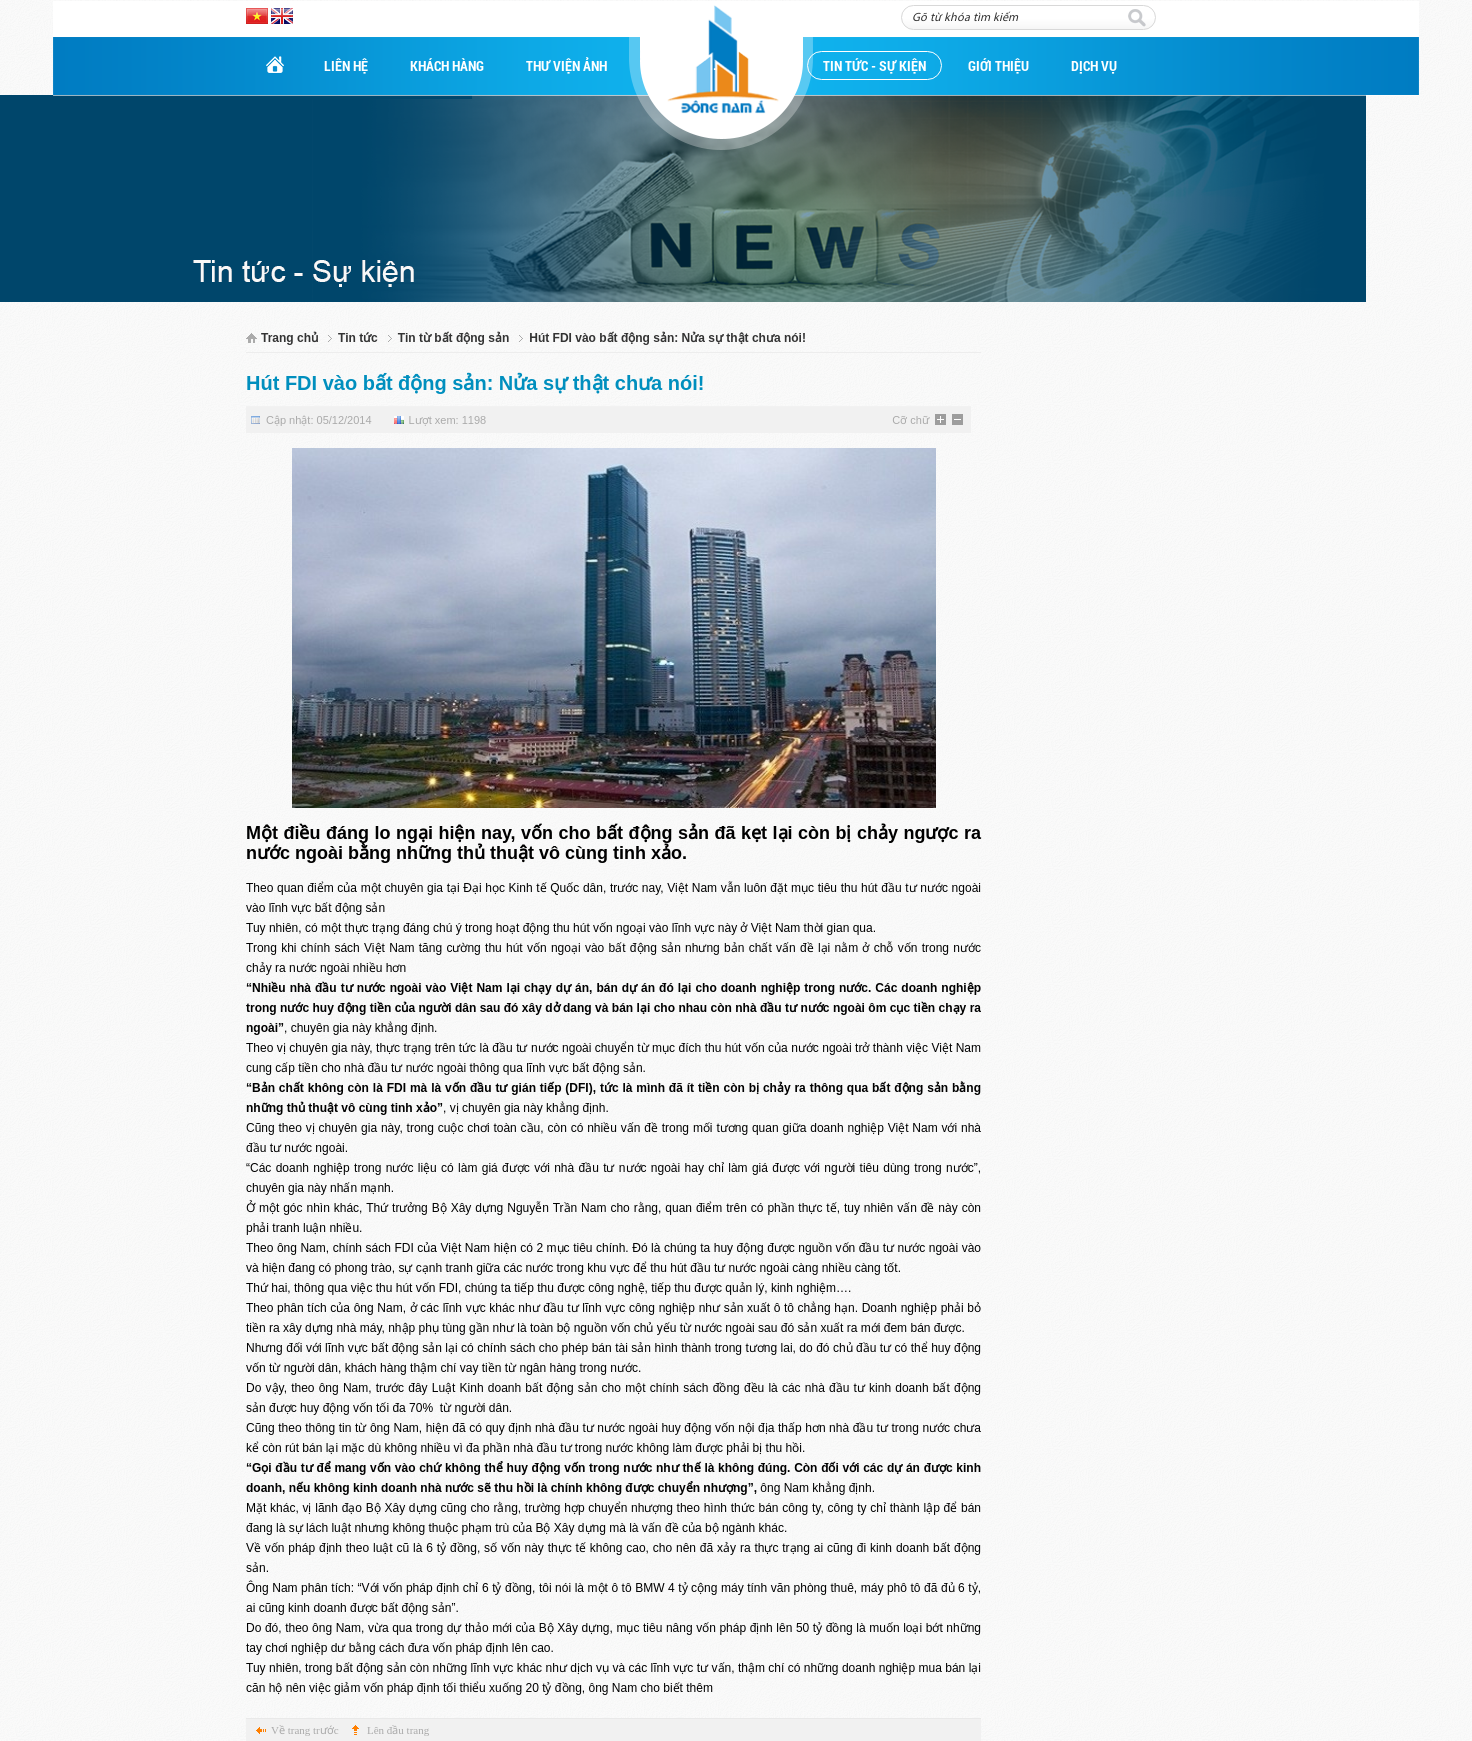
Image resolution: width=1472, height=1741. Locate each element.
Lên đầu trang (398, 1730)
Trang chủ (289, 338)
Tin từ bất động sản (453, 338)
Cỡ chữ (910, 420)
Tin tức (358, 338)
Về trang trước (305, 1730)
